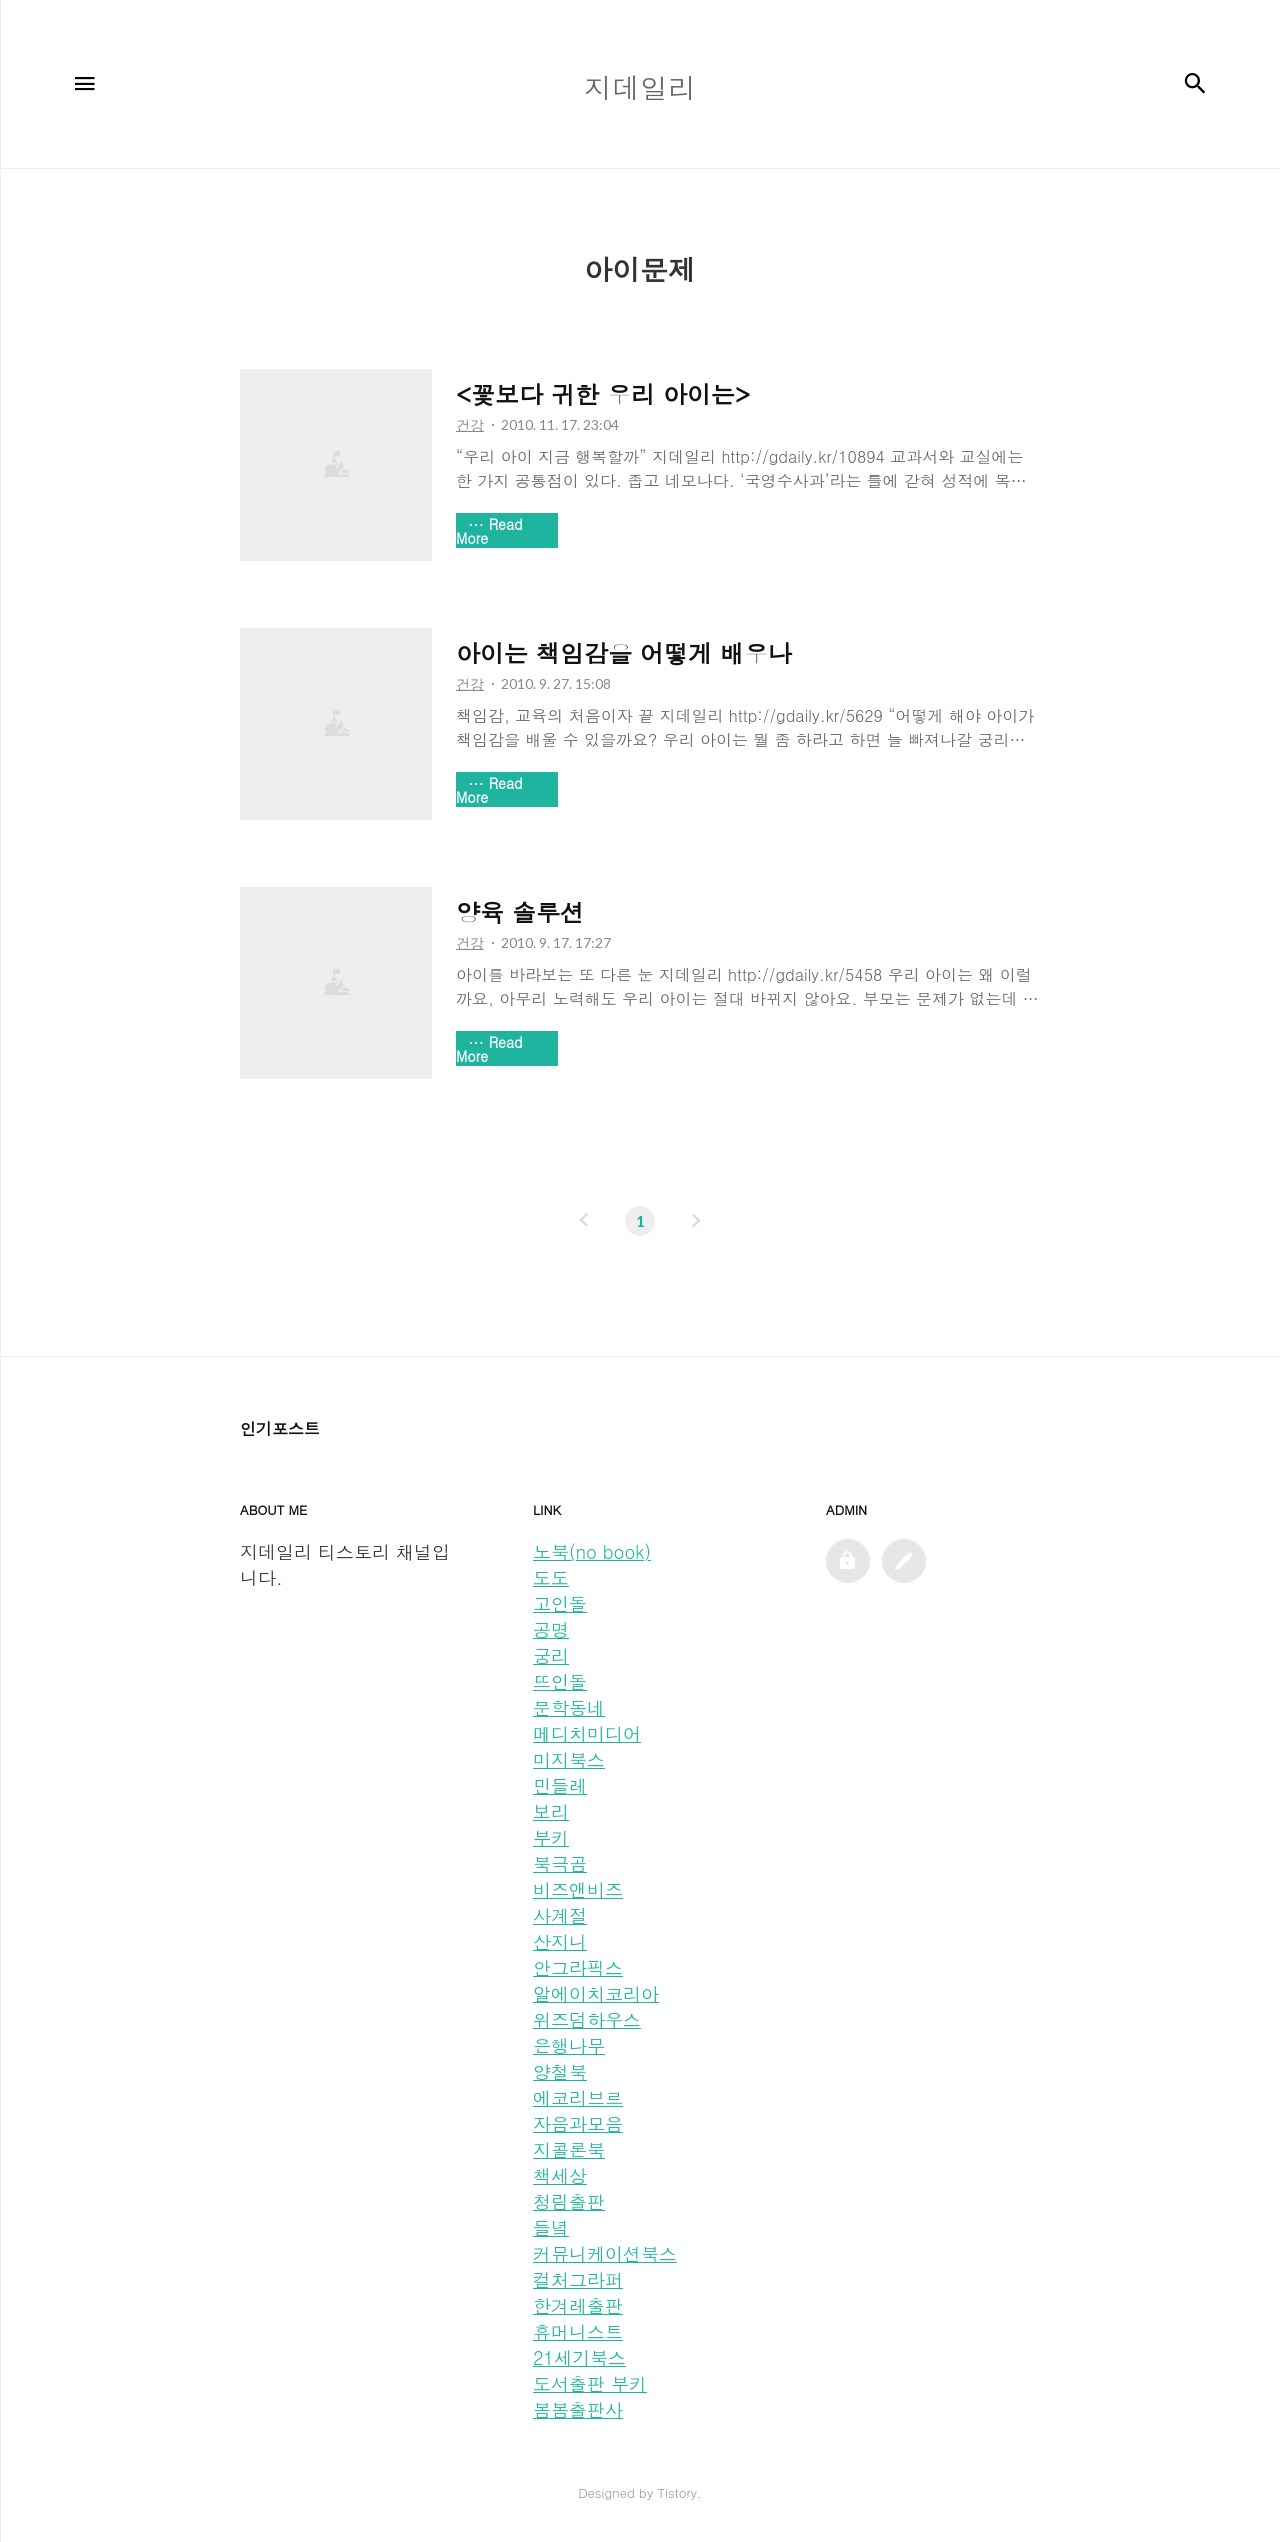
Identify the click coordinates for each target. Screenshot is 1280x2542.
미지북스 (569, 1759)
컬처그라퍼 (578, 2279)
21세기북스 (579, 2357)
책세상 (560, 2175)
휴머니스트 (578, 2331)
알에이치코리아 (596, 1993)
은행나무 (569, 2045)
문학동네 (569, 1707)
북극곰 (560, 1863)
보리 (551, 1811)
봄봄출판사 (578, 2409)
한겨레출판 (578, 2305)
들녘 (551, 2227)
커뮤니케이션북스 (605, 2253)
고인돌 (560, 1603)
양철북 (560, 2071)
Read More (489, 531)
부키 (551, 1837)
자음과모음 (578, 2123)
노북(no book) (592, 1551)
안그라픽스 (578, 1967)
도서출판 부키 (590, 2383)
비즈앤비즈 (578, 1889)
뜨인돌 (560, 1681)
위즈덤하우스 (587, 2019)
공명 (551, 1629)
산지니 (560, 1941)
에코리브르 (578, 2097)
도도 (551, 1577)
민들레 (560, 1785)
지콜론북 (569, 2149)
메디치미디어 (587, 1733)
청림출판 (569, 2201)
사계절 (560, 1915)
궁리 (551, 1655)
